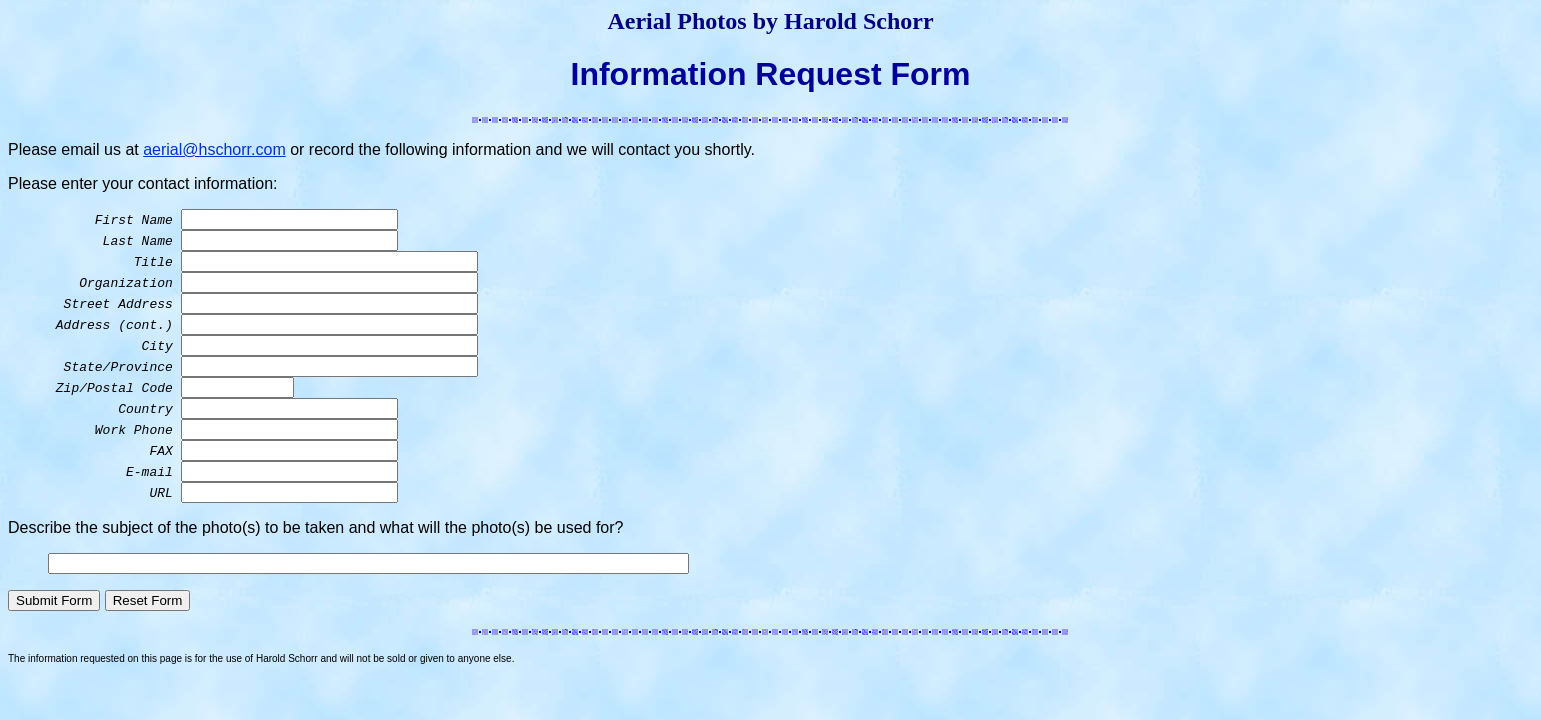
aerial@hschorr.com (214, 149)
